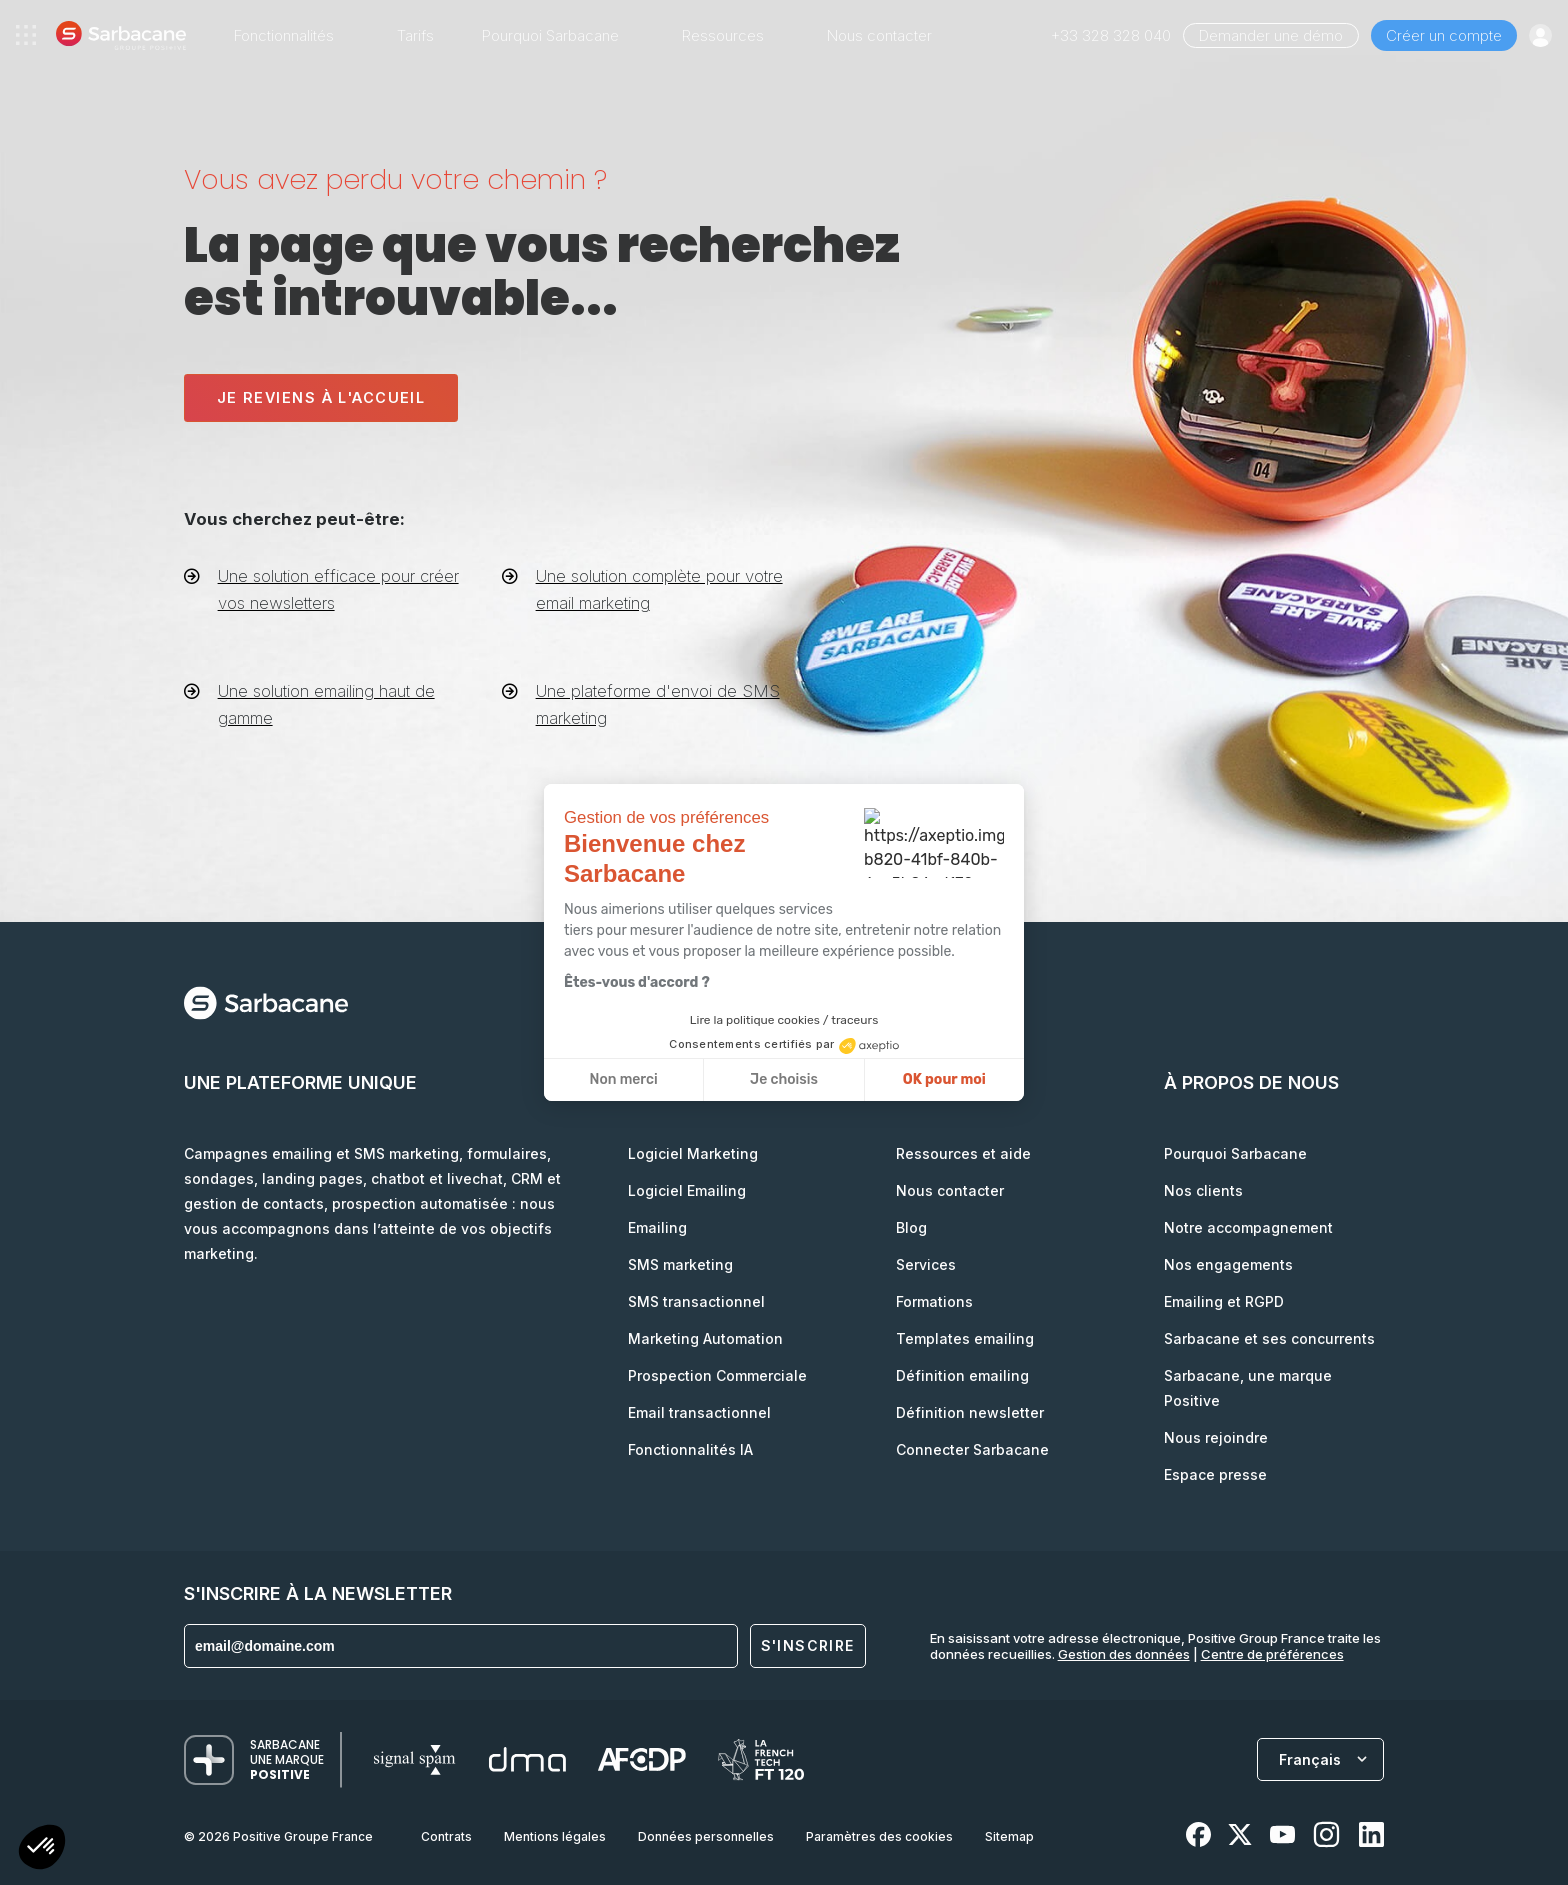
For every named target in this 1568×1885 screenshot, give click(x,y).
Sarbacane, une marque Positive (1248, 1388)
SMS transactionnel (696, 1301)
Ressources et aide (963, 1153)
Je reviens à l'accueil (321, 397)
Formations (934, 1301)
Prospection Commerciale (717, 1375)
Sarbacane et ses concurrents (1269, 1338)
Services (926, 1264)
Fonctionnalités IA (690, 1449)
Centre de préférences (1272, 1654)
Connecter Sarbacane (972, 1449)
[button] (42, 1849)
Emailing (657, 1227)
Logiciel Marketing (693, 1153)
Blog (911, 1227)
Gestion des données (1124, 1654)
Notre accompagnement (1248, 1227)
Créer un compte (1444, 35)
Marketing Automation (705, 1338)
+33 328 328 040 (1111, 35)
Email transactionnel (699, 1412)
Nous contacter (879, 35)
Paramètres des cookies (879, 1836)
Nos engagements (1228, 1264)
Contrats (446, 1836)
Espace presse (1215, 1474)
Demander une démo (1271, 35)
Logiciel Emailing (687, 1190)
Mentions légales (555, 1836)
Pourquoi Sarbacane (1235, 1153)
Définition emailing (962, 1375)
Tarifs (415, 35)
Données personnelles (706, 1836)
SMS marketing (680, 1264)
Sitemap (1009, 1836)
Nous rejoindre (1216, 1437)
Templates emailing (965, 1338)
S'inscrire (808, 1645)
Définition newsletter (970, 1412)
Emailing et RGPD (1224, 1301)
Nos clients (1203, 1190)
